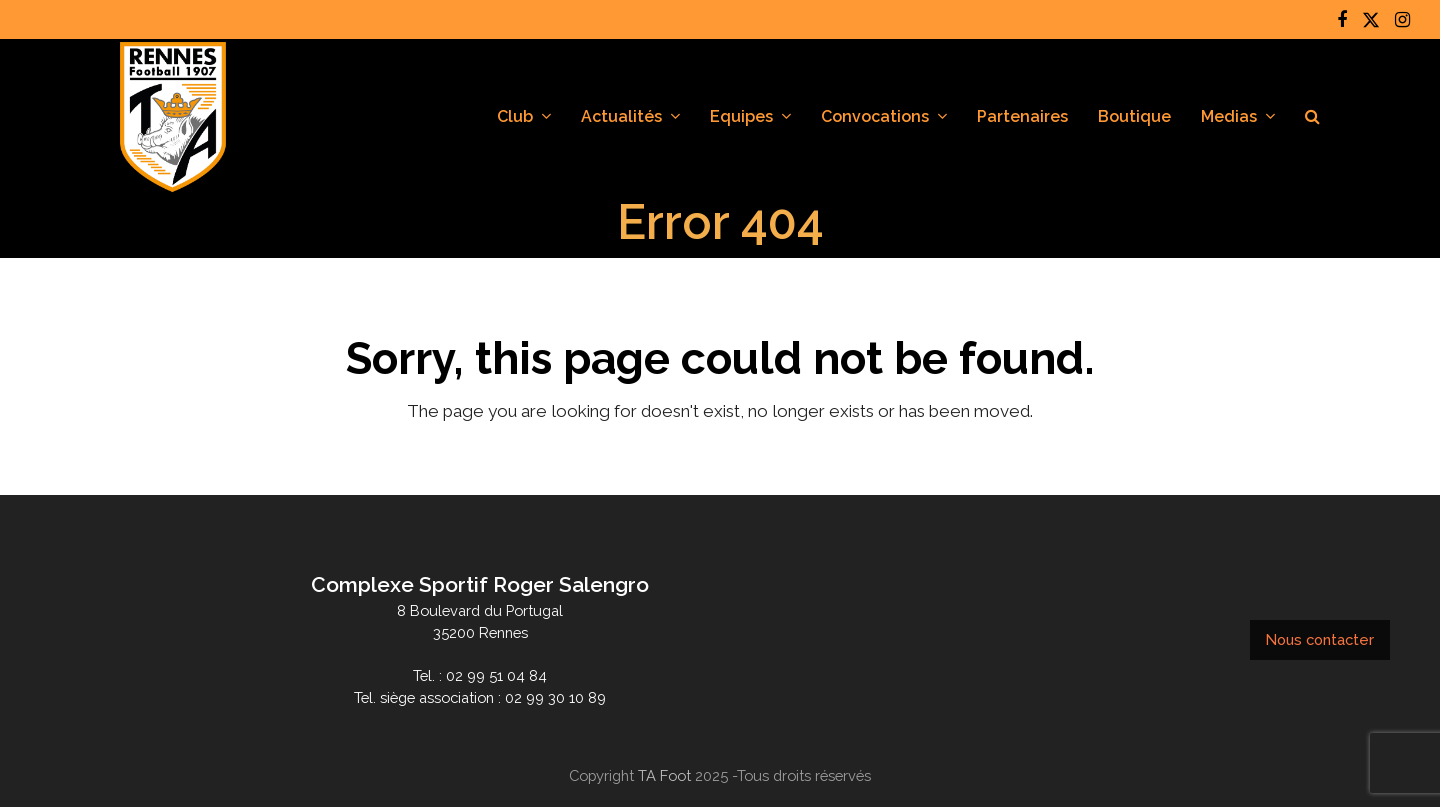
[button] (1312, 117)
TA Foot (664, 775)
